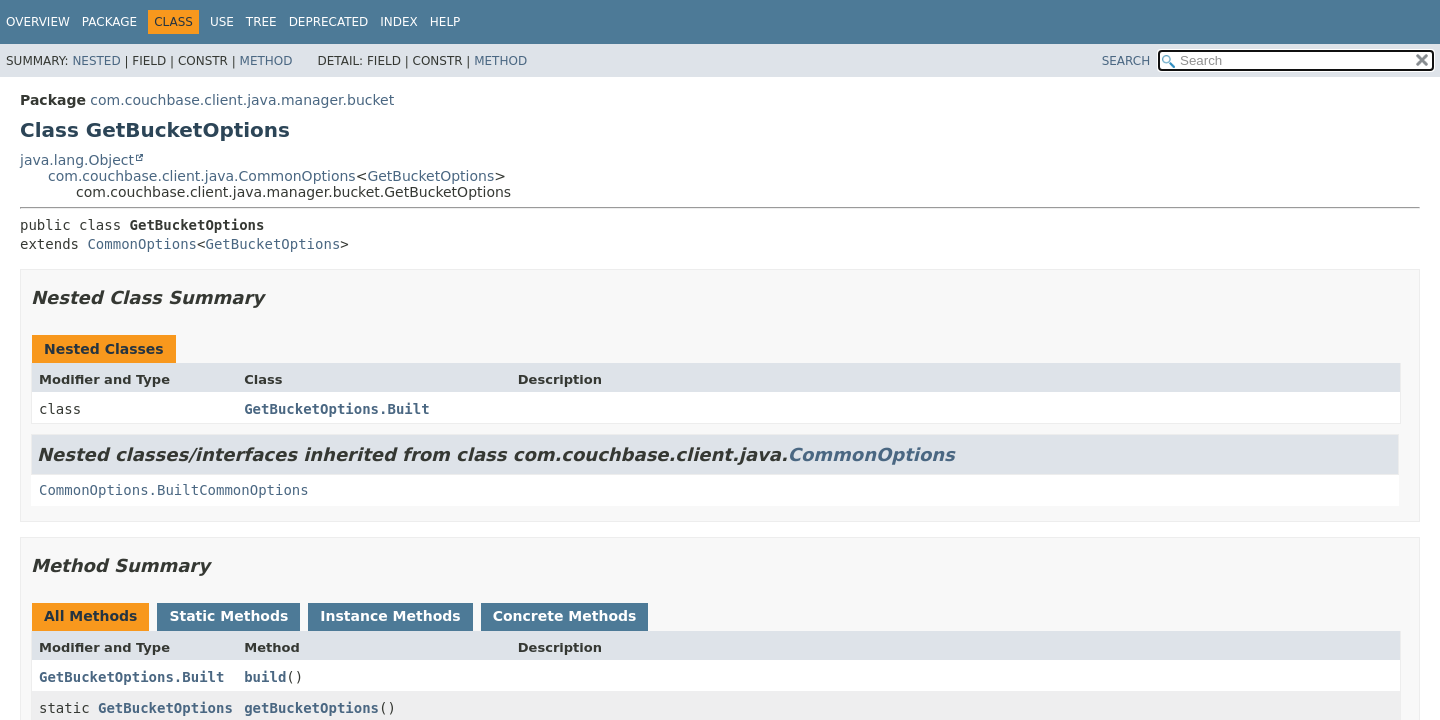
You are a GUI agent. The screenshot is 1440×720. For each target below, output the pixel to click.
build (265, 677)
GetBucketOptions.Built (336, 409)
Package (109, 22)
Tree (261, 22)
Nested (96, 61)
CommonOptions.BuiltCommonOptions (174, 490)
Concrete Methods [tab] (565, 616)
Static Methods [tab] (228, 616)
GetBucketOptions (430, 176)
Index (399, 22)
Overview (38, 22)
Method (266, 61)
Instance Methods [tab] (390, 616)
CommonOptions (142, 244)
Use (222, 22)
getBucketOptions (311, 708)
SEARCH (1126, 61)
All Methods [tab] (90, 616)
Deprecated (329, 22)
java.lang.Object (77, 160)
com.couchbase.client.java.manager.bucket (242, 100)
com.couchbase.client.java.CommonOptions (202, 176)
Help (445, 22)
